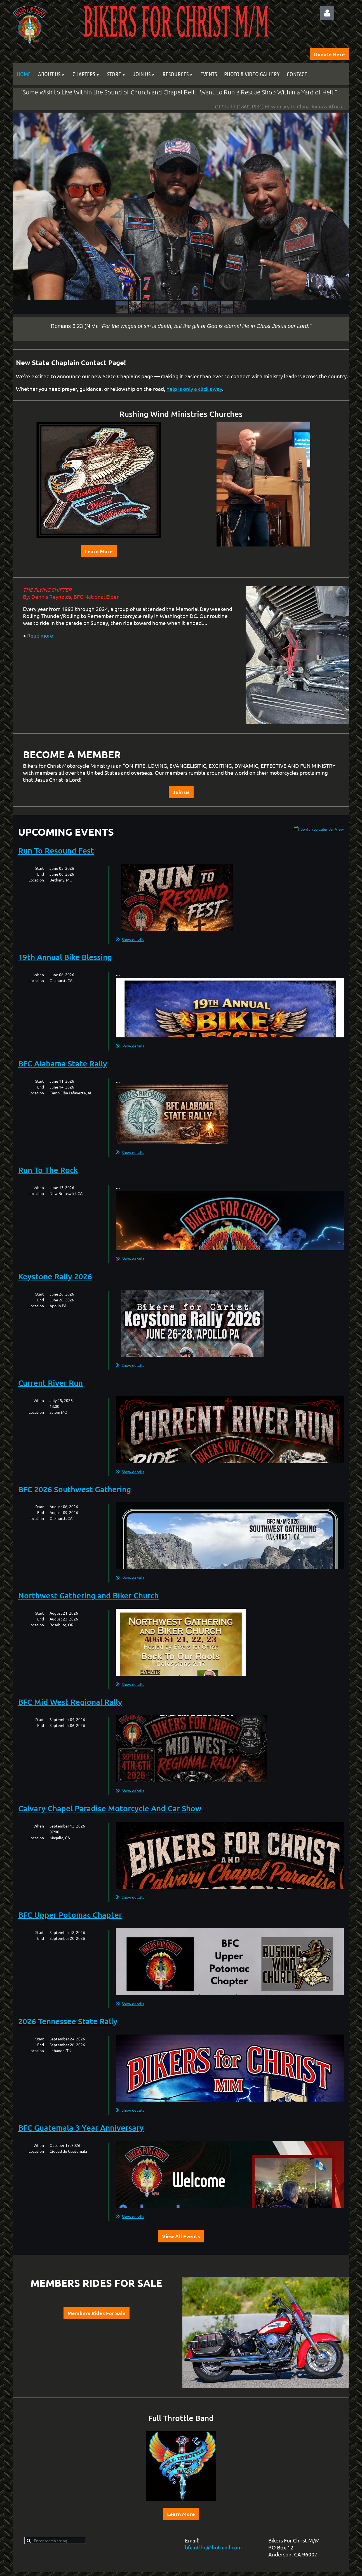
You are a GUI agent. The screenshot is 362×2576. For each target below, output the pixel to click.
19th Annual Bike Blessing (65, 957)
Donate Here (329, 54)
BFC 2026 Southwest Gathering (74, 1489)
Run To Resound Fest (56, 850)
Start (39, 868)
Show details (133, 939)
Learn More (99, 551)
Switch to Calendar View (322, 828)
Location (36, 879)
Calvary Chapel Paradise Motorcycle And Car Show (109, 1808)
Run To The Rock (48, 1170)
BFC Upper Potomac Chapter (70, 1914)
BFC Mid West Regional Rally (70, 1702)
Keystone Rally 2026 (55, 1276)
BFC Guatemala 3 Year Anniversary (81, 2127)
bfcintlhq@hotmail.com (213, 2547)
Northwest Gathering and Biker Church (88, 1595)
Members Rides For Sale (96, 2313)
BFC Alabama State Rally (62, 1063)
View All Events (181, 2236)
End (40, 873)
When (39, 974)
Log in (327, 13)
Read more (40, 635)
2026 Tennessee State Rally (67, 2021)
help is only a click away (194, 388)
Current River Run (50, 1382)
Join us (181, 792)
